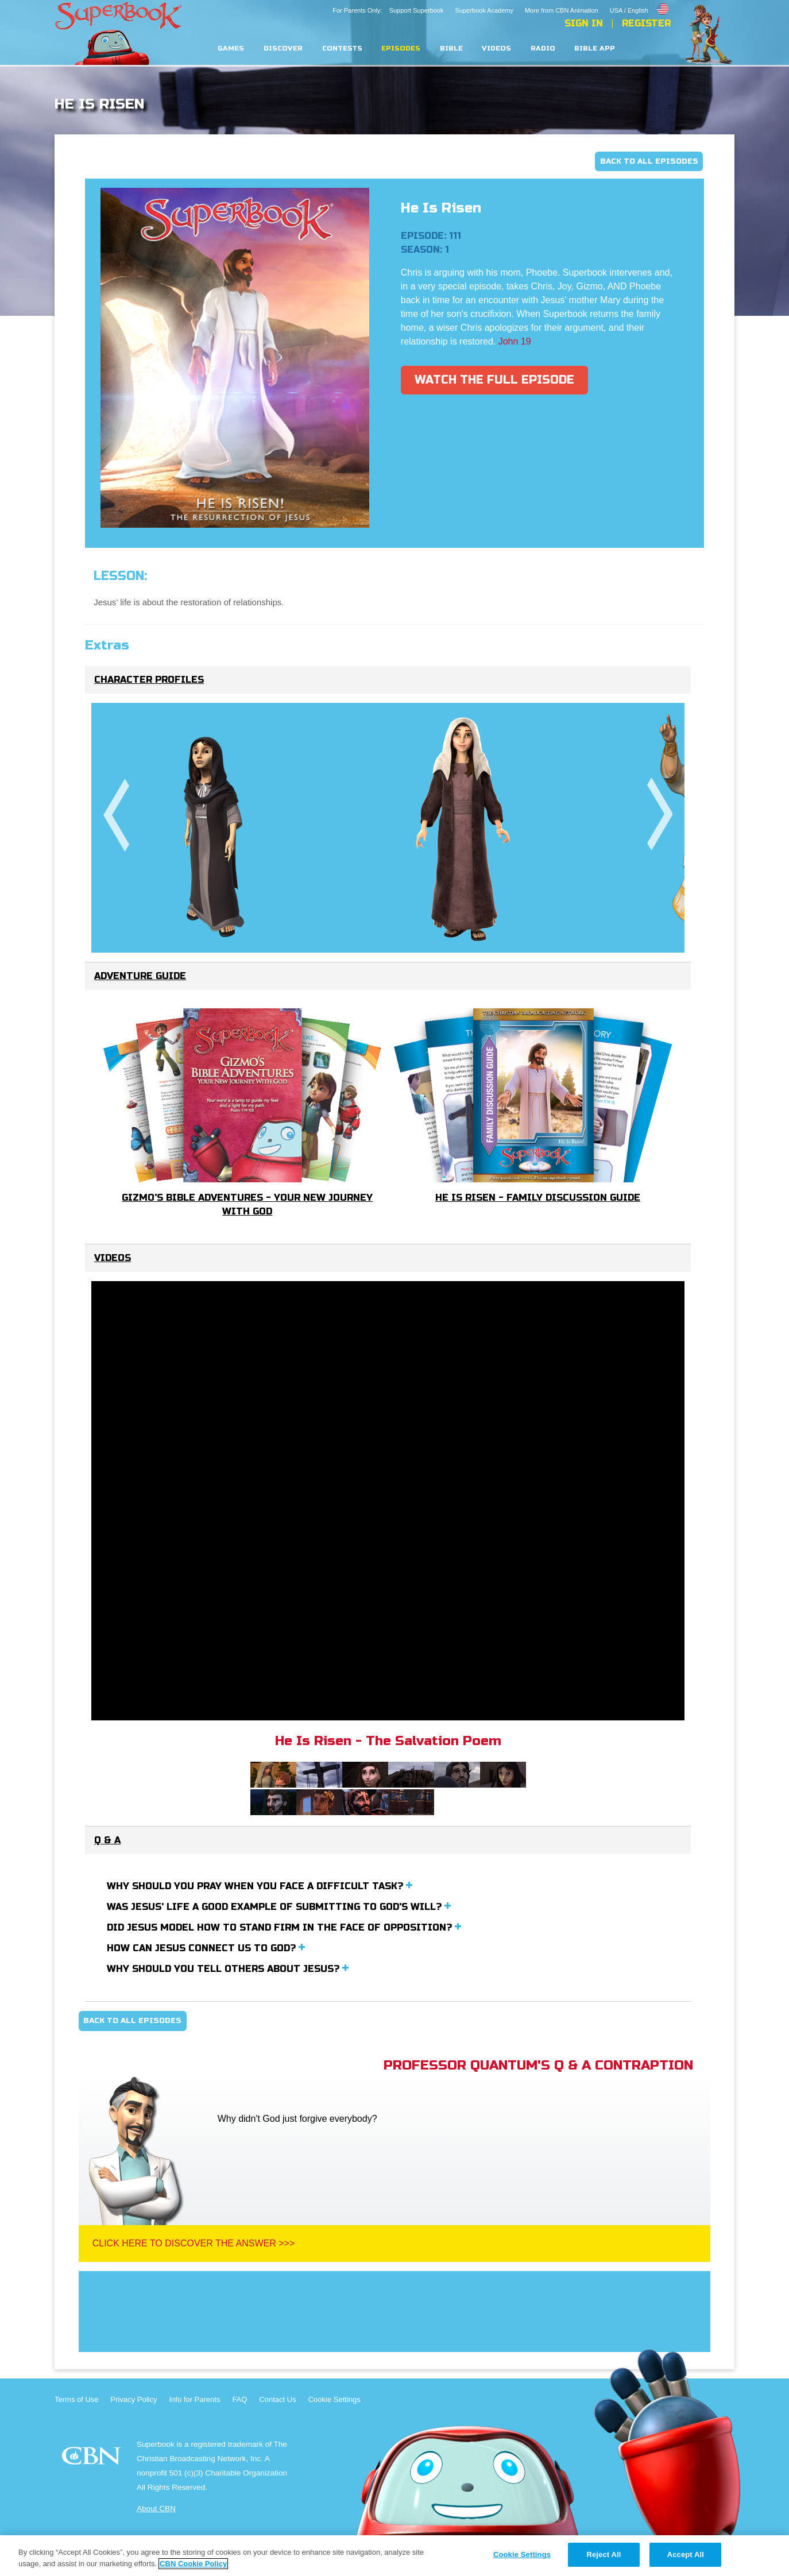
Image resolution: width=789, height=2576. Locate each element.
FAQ (239, 2399)
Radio (543, 48)
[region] (394, 2555)
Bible (451, 48)
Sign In (583, 23)
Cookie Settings (334, 2399)
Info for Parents (195, 2399)
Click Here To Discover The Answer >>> (193, 2243)
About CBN (156, 2508)
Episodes (400, 48)
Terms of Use (77, 2399)
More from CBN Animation (561, 10)
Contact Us (277, 2399)
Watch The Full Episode (494, 380)
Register (646, 23)
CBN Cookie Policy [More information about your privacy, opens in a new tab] (193, 2563)
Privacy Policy (134, 2399)
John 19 (514, 341)
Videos (496, 48)
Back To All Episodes (649, 161)
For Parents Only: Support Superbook (387, 10)
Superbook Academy (484, 10)
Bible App (594, 48)
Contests (342, 48)
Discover (283, 48)
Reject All (603, 2554)
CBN (92, 2459)
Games (231, 48)
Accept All (685, 2554)
